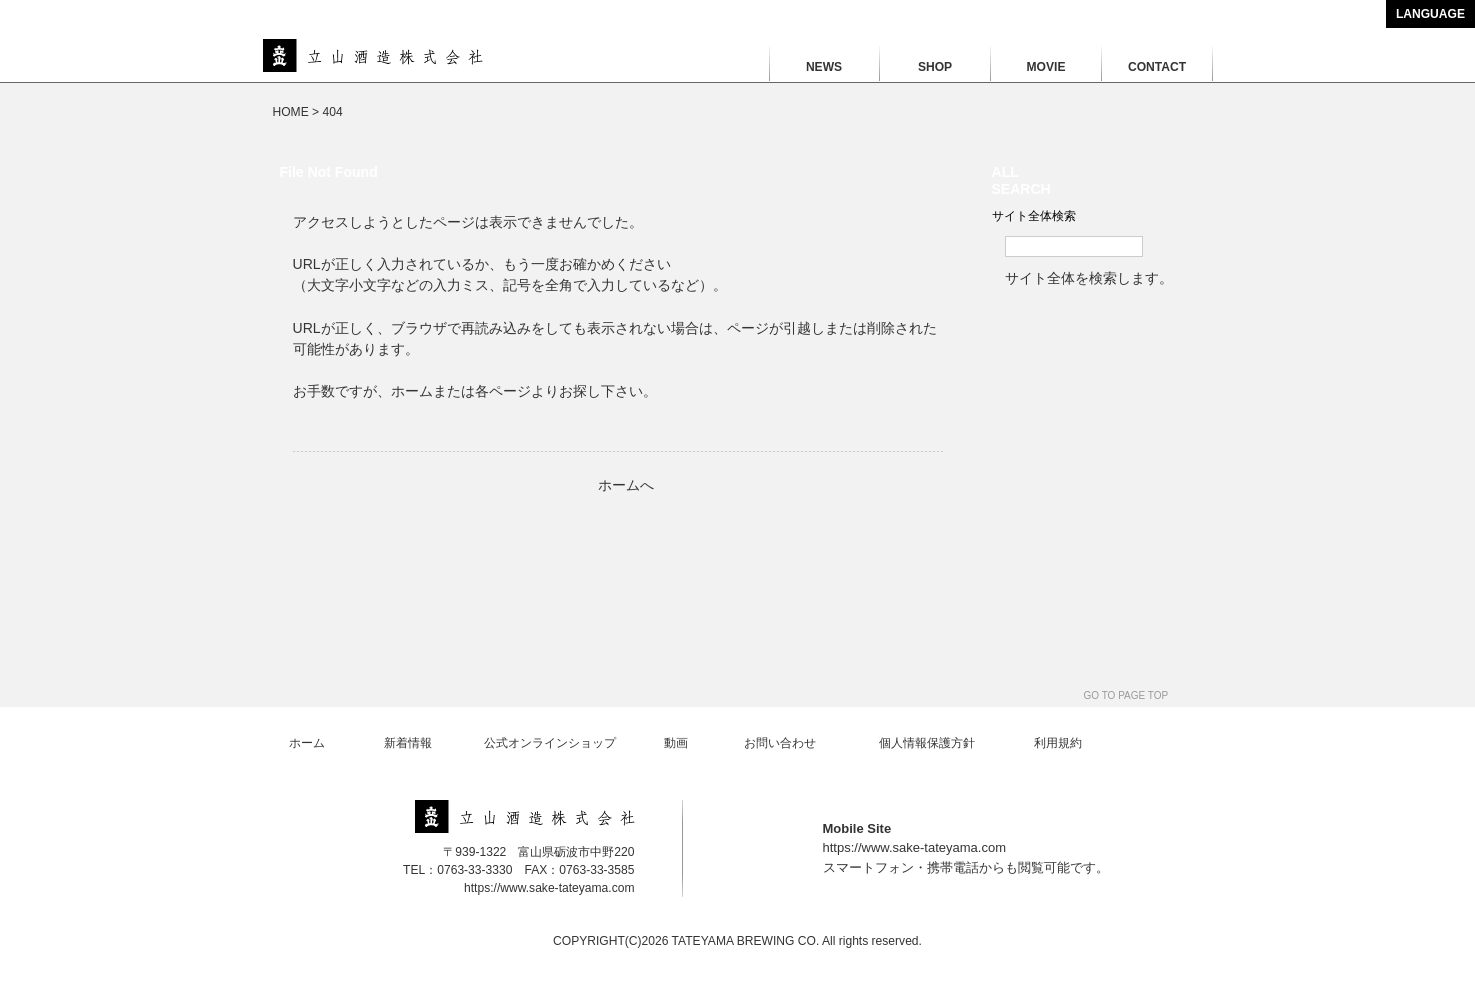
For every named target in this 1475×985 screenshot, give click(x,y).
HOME (291, 112)
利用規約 (1058, 743)
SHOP (935, 67)
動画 (676, 743)
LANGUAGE (1430, 14)
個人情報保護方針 (927, 743)
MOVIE (1046, 67)
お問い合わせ (780, 743)
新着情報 (408, 743)
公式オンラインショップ (550, 743)
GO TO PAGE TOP (1126, 695)
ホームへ (626, 485)
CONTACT (1157, 67)
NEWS (824, 67)
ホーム (307, 743)
